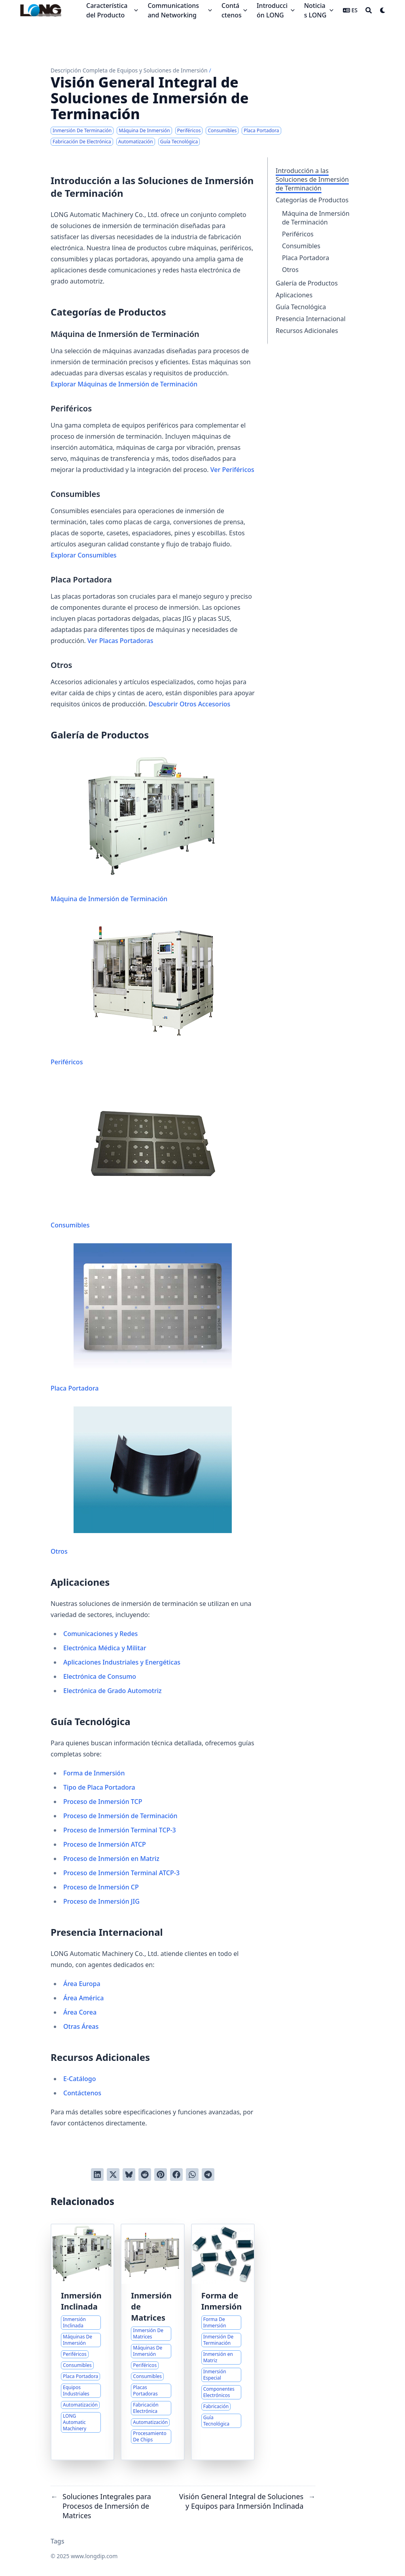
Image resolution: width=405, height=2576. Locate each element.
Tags (57, 2541)
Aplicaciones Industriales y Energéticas (121, 1662)
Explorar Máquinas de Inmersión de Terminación (124, 384)
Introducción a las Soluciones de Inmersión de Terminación (312, 179)
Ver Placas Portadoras (120, 640)
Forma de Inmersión (94, 1773)
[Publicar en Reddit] (144, 2174)
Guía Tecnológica (301, 306)
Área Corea (80, 2012)
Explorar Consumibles (84, 555)
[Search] (368, 10)
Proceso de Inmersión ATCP (104, 1844)
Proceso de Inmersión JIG (101, 1901)
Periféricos (298, 234)
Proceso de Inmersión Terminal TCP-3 (119, 1830)
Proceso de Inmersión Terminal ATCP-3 (121, 1872)
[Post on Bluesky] (129, 2174)
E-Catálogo (79, 2078)
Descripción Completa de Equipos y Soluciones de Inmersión (129, 70)
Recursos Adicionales (307, 330)
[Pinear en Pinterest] (160, 2174)
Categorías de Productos (312, 200)
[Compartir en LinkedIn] (97, 2174)
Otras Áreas (80, 2026)
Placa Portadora (305, 257)
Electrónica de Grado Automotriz (112, 1690)
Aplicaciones (294, 295)
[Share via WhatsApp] (192, 2174)
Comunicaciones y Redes (100, 1633)
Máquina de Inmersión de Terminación (316, 217)
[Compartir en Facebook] (176, 2174)
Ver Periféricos (232, 469)
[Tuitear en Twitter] (113, 2174)
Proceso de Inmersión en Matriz (111, 1858)
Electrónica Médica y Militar (104, 1648)
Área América (83, 1998)
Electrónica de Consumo (99, 1676)
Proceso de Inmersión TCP (102, 1801)
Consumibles (301, 246)
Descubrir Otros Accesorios (189, 704)
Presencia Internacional (311, 318)
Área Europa (81, 1983)
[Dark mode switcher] (383, 10)
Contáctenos (82, 2093)
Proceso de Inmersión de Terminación (120, 1815)
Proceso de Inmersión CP (101, 1887)
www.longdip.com (94, 2556)
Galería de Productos (307, 283)
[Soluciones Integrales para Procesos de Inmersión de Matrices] (152, 2342)
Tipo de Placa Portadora (99, 1787)
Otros (290, 269)
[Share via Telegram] (208, 2174)
